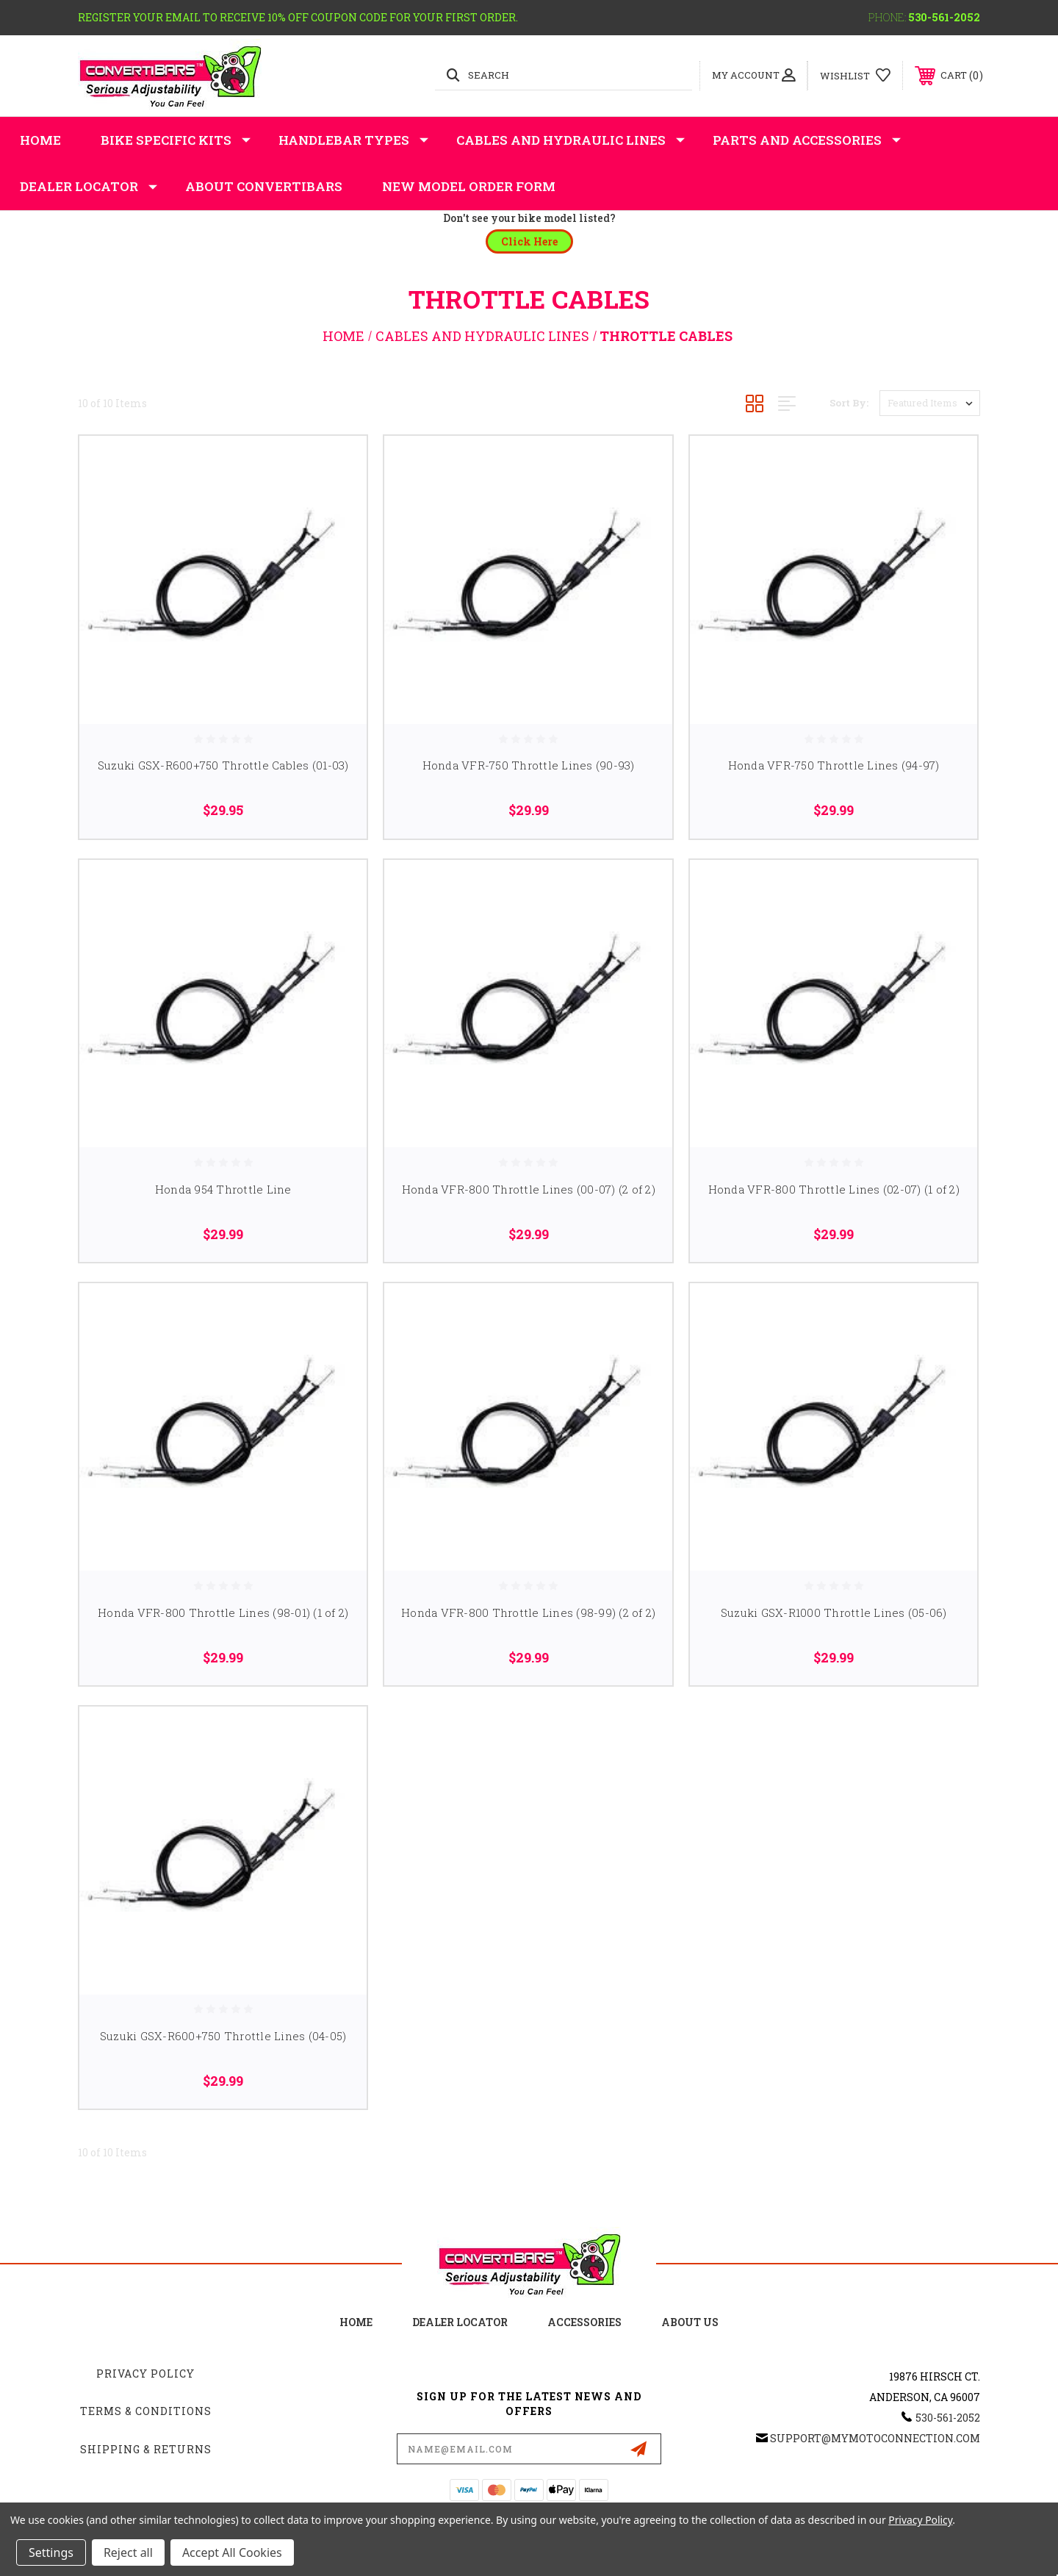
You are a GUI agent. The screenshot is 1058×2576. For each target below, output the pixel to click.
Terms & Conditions (146, 2411)
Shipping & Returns (146, 2449)
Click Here (529, 241)
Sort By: (849, 402)
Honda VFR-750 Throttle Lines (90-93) (528, 765)
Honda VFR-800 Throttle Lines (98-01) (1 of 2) (223, 1612)
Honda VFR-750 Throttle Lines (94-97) (834, 765)
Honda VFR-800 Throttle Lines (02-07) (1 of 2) (834, 1189)
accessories (584, 2322)
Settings (51, 2552)
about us (690, 2322)
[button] (529, 241)
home (356, 2322)
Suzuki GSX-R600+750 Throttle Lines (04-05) (223, 2035)
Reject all (128, 2552)
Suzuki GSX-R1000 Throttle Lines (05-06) (834, 1612)
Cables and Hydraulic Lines (570, 140)
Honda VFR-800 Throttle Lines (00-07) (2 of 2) (528, 1189)
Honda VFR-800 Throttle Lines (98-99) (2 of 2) (528, 1612)
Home (40, 140)
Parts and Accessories (807, 140)
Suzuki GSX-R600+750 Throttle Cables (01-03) (223, 765)
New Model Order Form (468, 186)
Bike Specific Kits (176, 140)
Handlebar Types (353, 140)
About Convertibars (263, 186)
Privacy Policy (145, 2374)
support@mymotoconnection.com (875, 2438)
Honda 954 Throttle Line (223, 1189)
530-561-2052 (944, 17)
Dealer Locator (88, 186)
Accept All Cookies (232, 2552)
